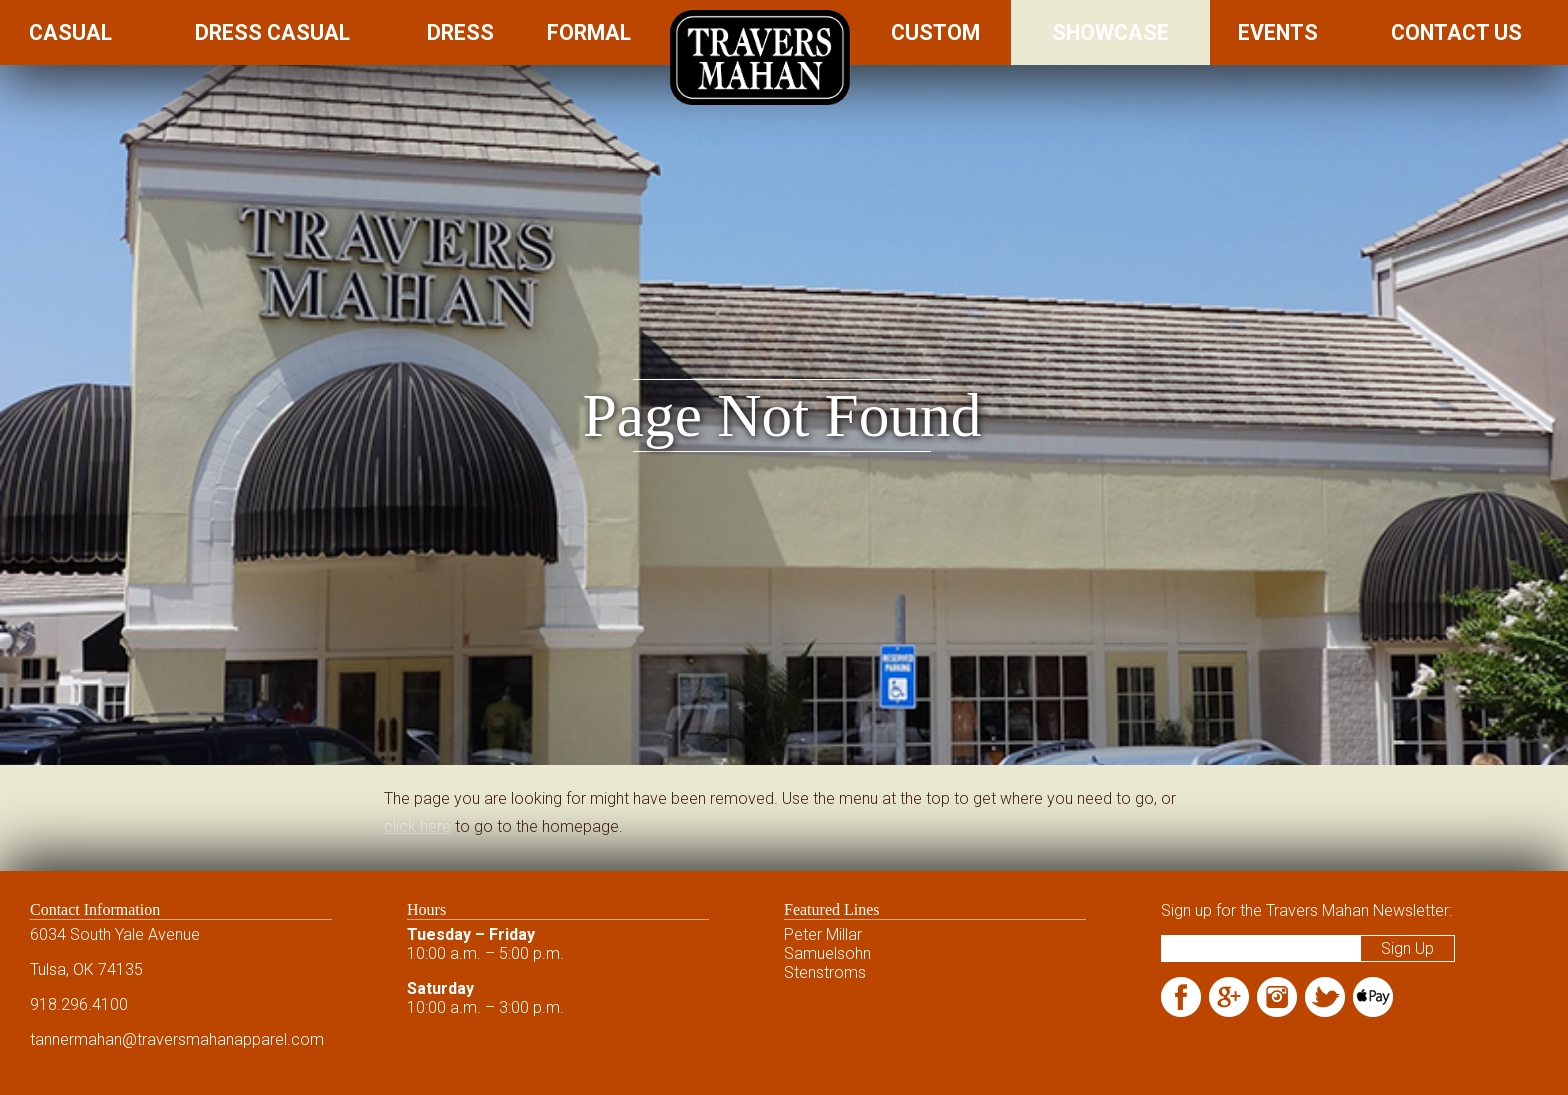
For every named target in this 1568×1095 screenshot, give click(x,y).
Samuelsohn (827, 953)
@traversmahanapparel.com (223, 1039)
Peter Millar (823, 934)
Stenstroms (825, 972)
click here (417, 826)
